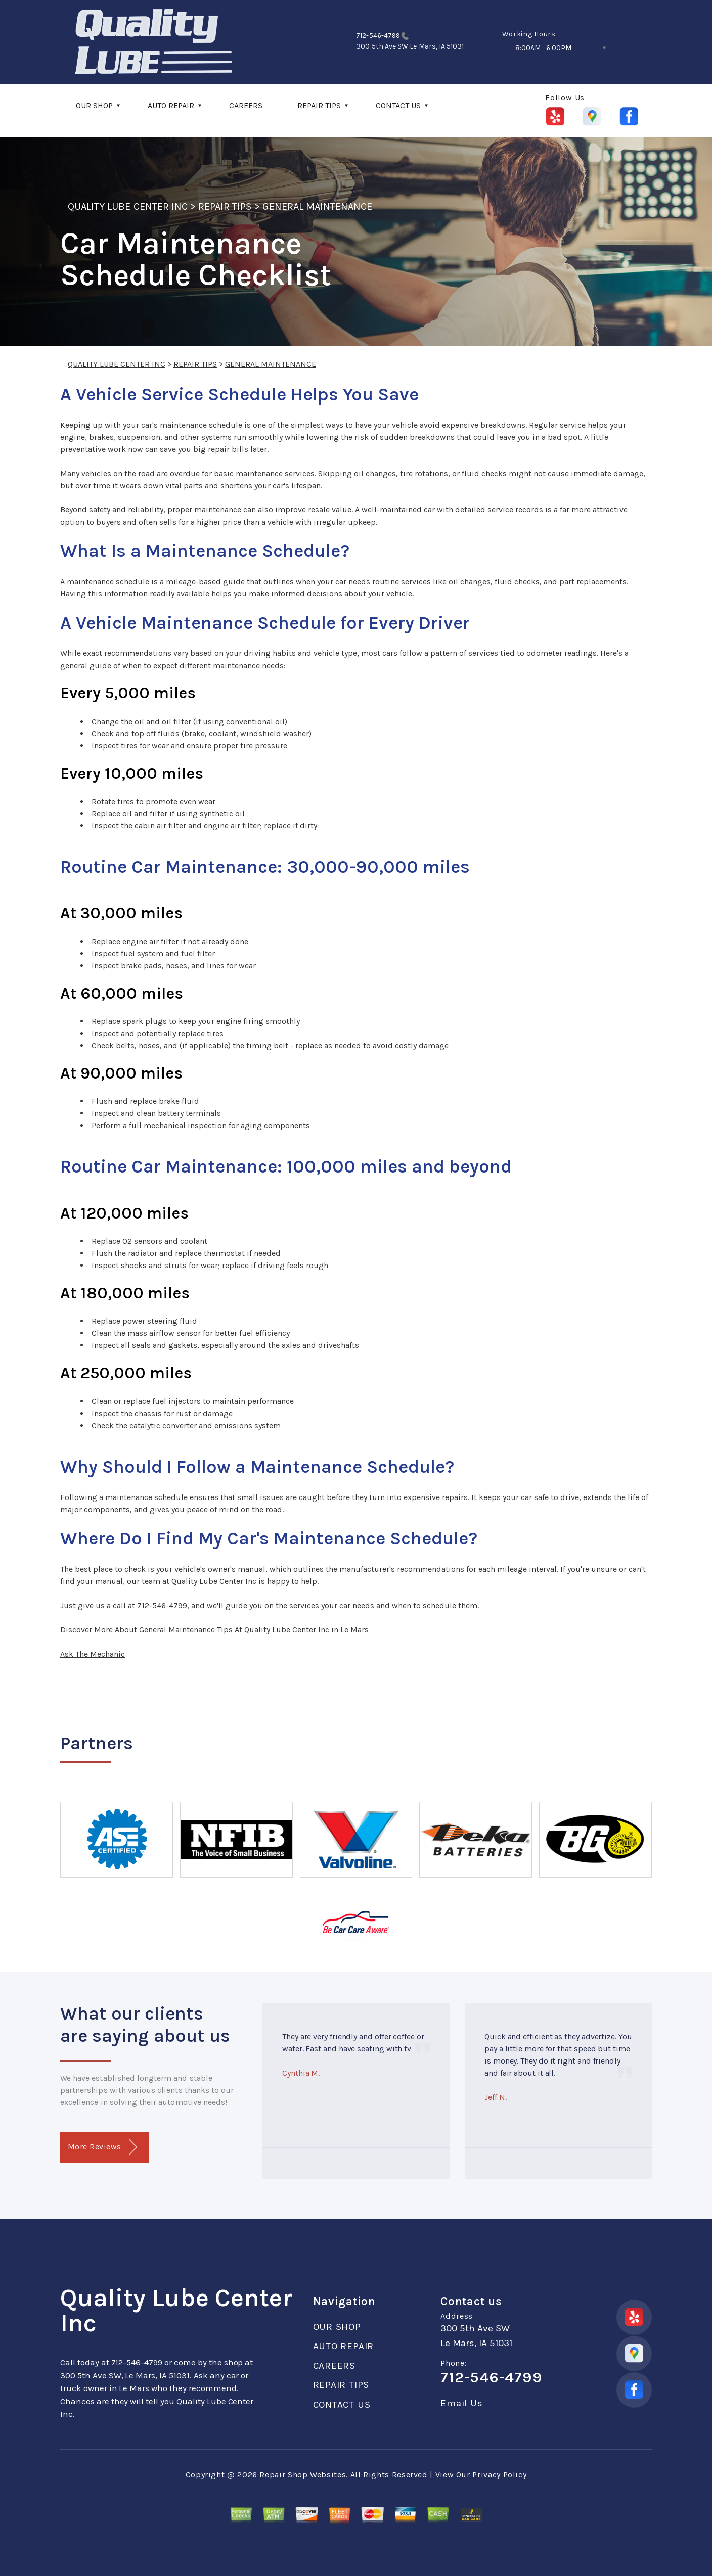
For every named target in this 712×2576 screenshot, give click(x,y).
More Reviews (102, 2147)
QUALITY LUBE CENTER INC (128, 206)
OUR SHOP (94, 105)
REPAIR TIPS (319, 105)
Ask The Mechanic (92, 1654)
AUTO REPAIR (171, 105)
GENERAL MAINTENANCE (317, 206)
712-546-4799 (378, 35)
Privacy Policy (499, 2474)
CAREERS (245, 105)
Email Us (461, 2403)
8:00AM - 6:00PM (543, 47)
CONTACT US (398, 105)
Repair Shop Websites (302, 2474)
